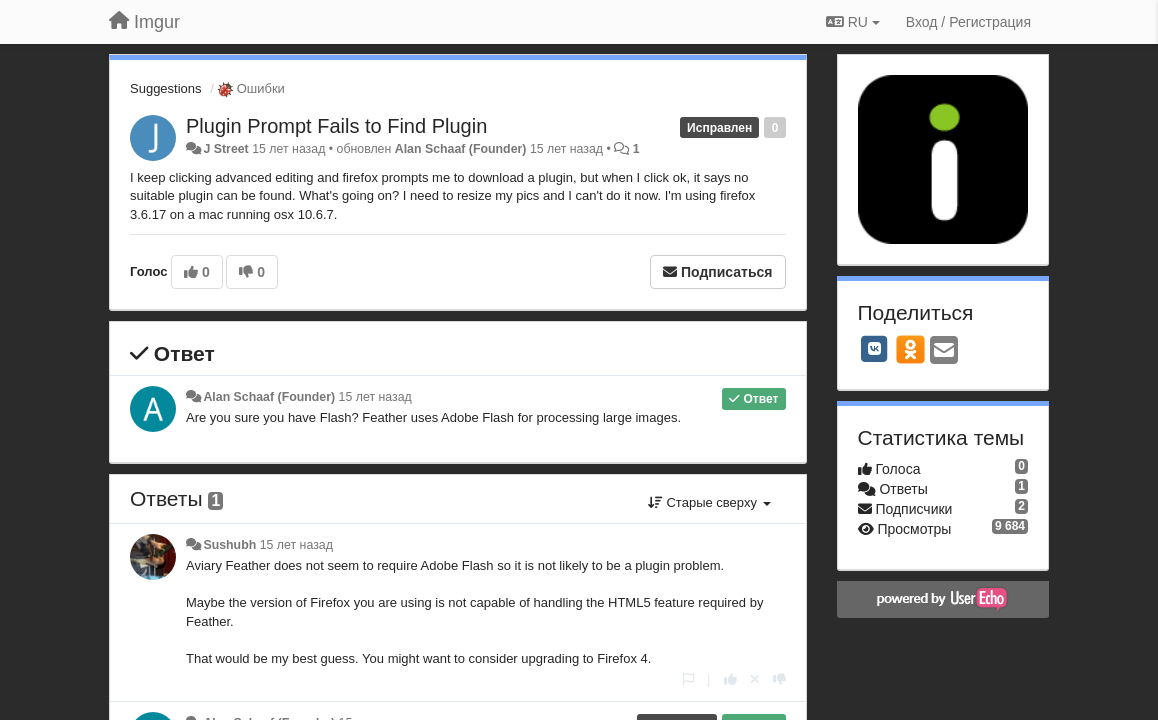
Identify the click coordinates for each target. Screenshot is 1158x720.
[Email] (944, 351)
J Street (225, 149)
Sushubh (229, 545)
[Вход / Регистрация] (968, 22)
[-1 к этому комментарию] (779, 679)
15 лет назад (375, 397)
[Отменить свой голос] (755, 679)
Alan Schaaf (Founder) (461, 149)
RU (853, 22)
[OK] (910, 349)
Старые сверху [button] (709, 502)
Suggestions (166, 88)
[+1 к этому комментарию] (730, 679)
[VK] (875, 349)
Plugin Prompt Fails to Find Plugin (336, 126)
